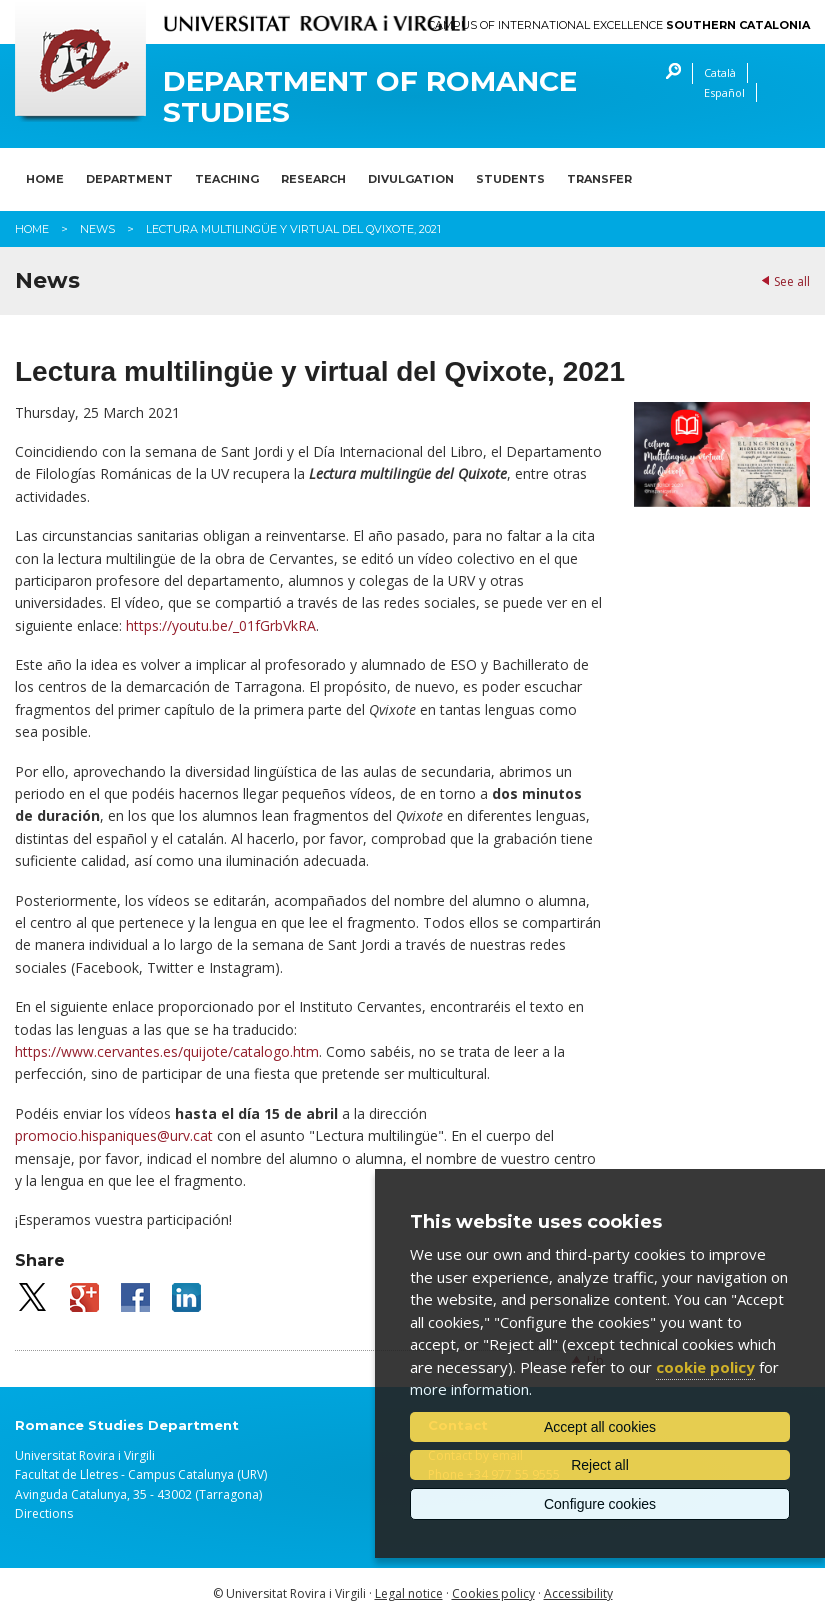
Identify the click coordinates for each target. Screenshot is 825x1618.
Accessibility (578, 1593)
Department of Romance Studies (370, 97)
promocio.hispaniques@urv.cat (114, 1135)
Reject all (600, 1465)
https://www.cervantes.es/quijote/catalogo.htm (167, 1051)
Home (45, 179)
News (97, 229)
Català (720, 72)
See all (792, 281)
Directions (44, 1513)
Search (668, 73)
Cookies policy (493, 1593)
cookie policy (705, 1367)
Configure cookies (600, 1504)
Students (510, 179)
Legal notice (409, 1593)
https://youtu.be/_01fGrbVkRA (221, 625)
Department (129, 179)
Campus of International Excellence (619, 25)
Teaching (227, 179)
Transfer (599, 179)
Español (724, 92)
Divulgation (411, 179)
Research (313, 179)
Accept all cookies (600, 1427)
